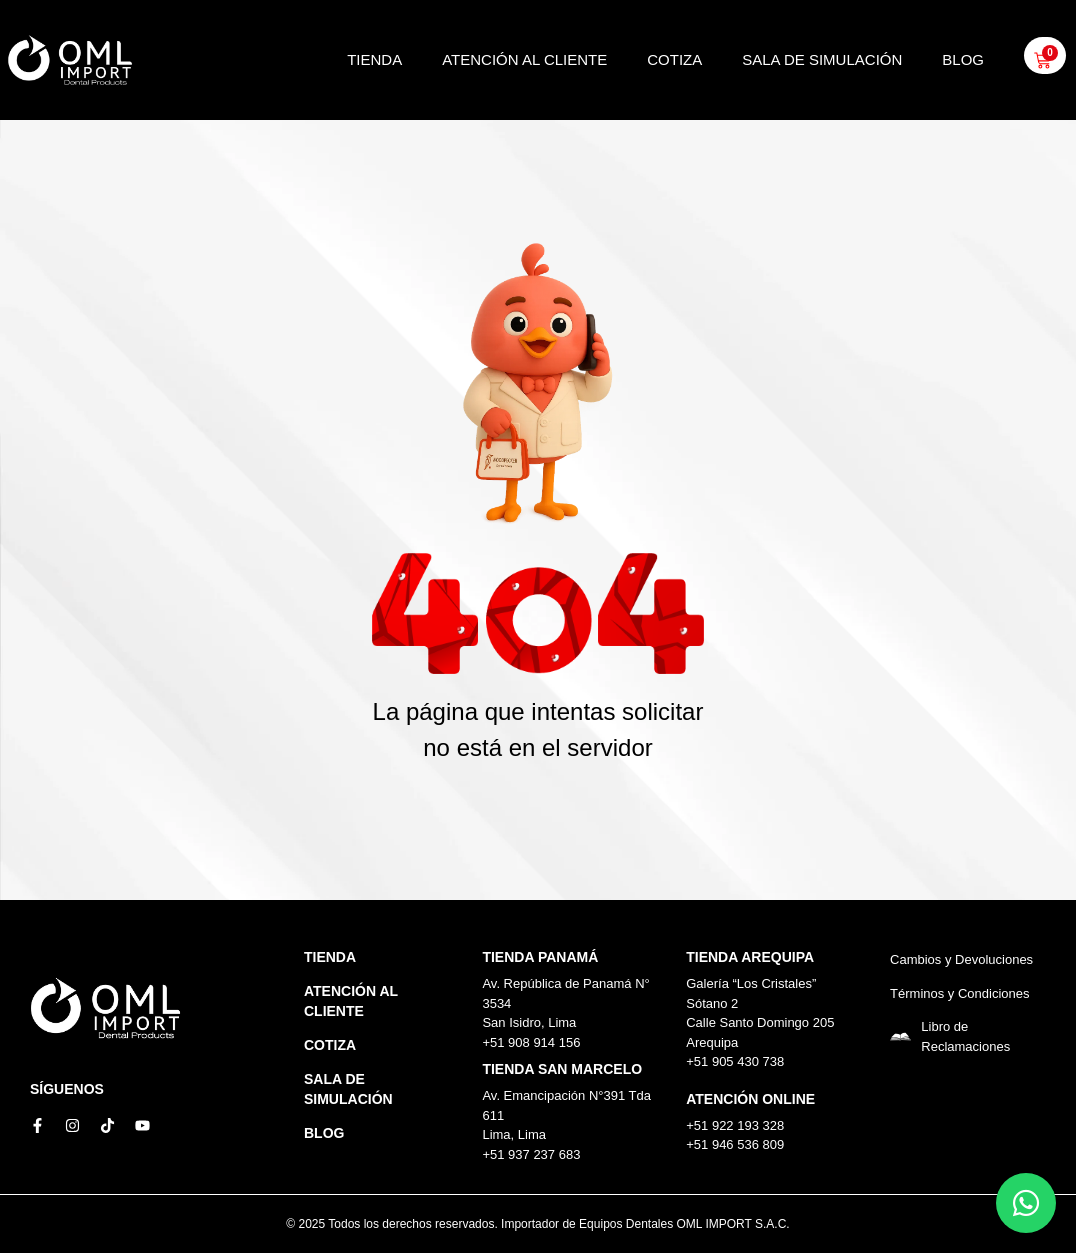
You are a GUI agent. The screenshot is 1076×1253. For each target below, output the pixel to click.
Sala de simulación (822, 59)
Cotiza (674, 59)
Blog (963, 59)
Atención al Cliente (524, 59)
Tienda (374, 59)
